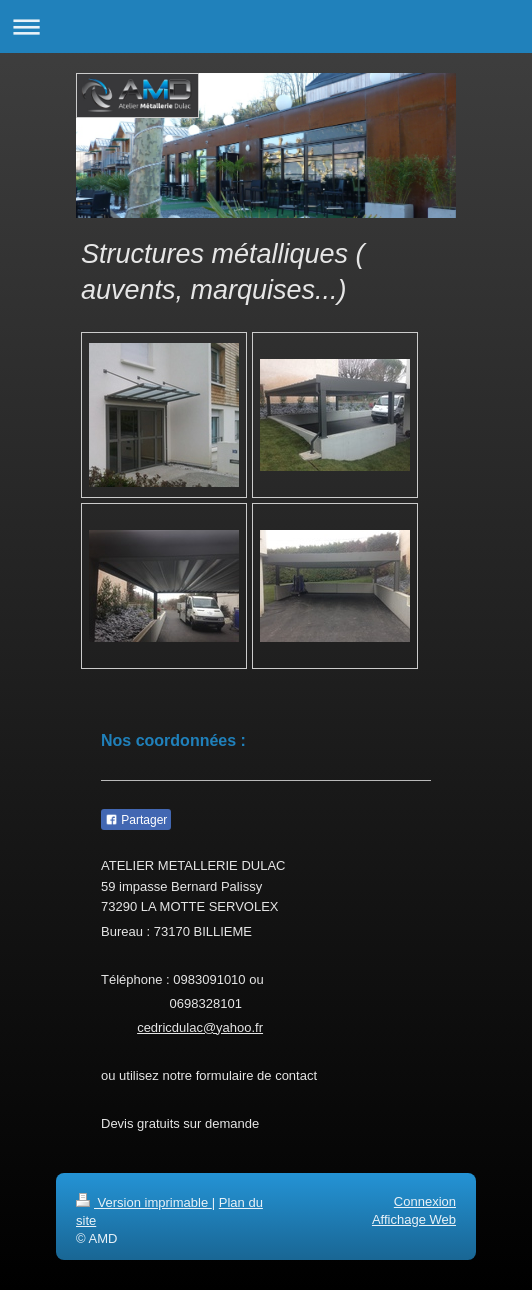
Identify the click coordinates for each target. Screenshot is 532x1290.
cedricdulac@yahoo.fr (200, 1027)
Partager (136, 820)
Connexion (425, 1201)
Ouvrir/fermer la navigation (266, 26)
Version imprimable (144, 1202)
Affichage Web (414, 1219)
